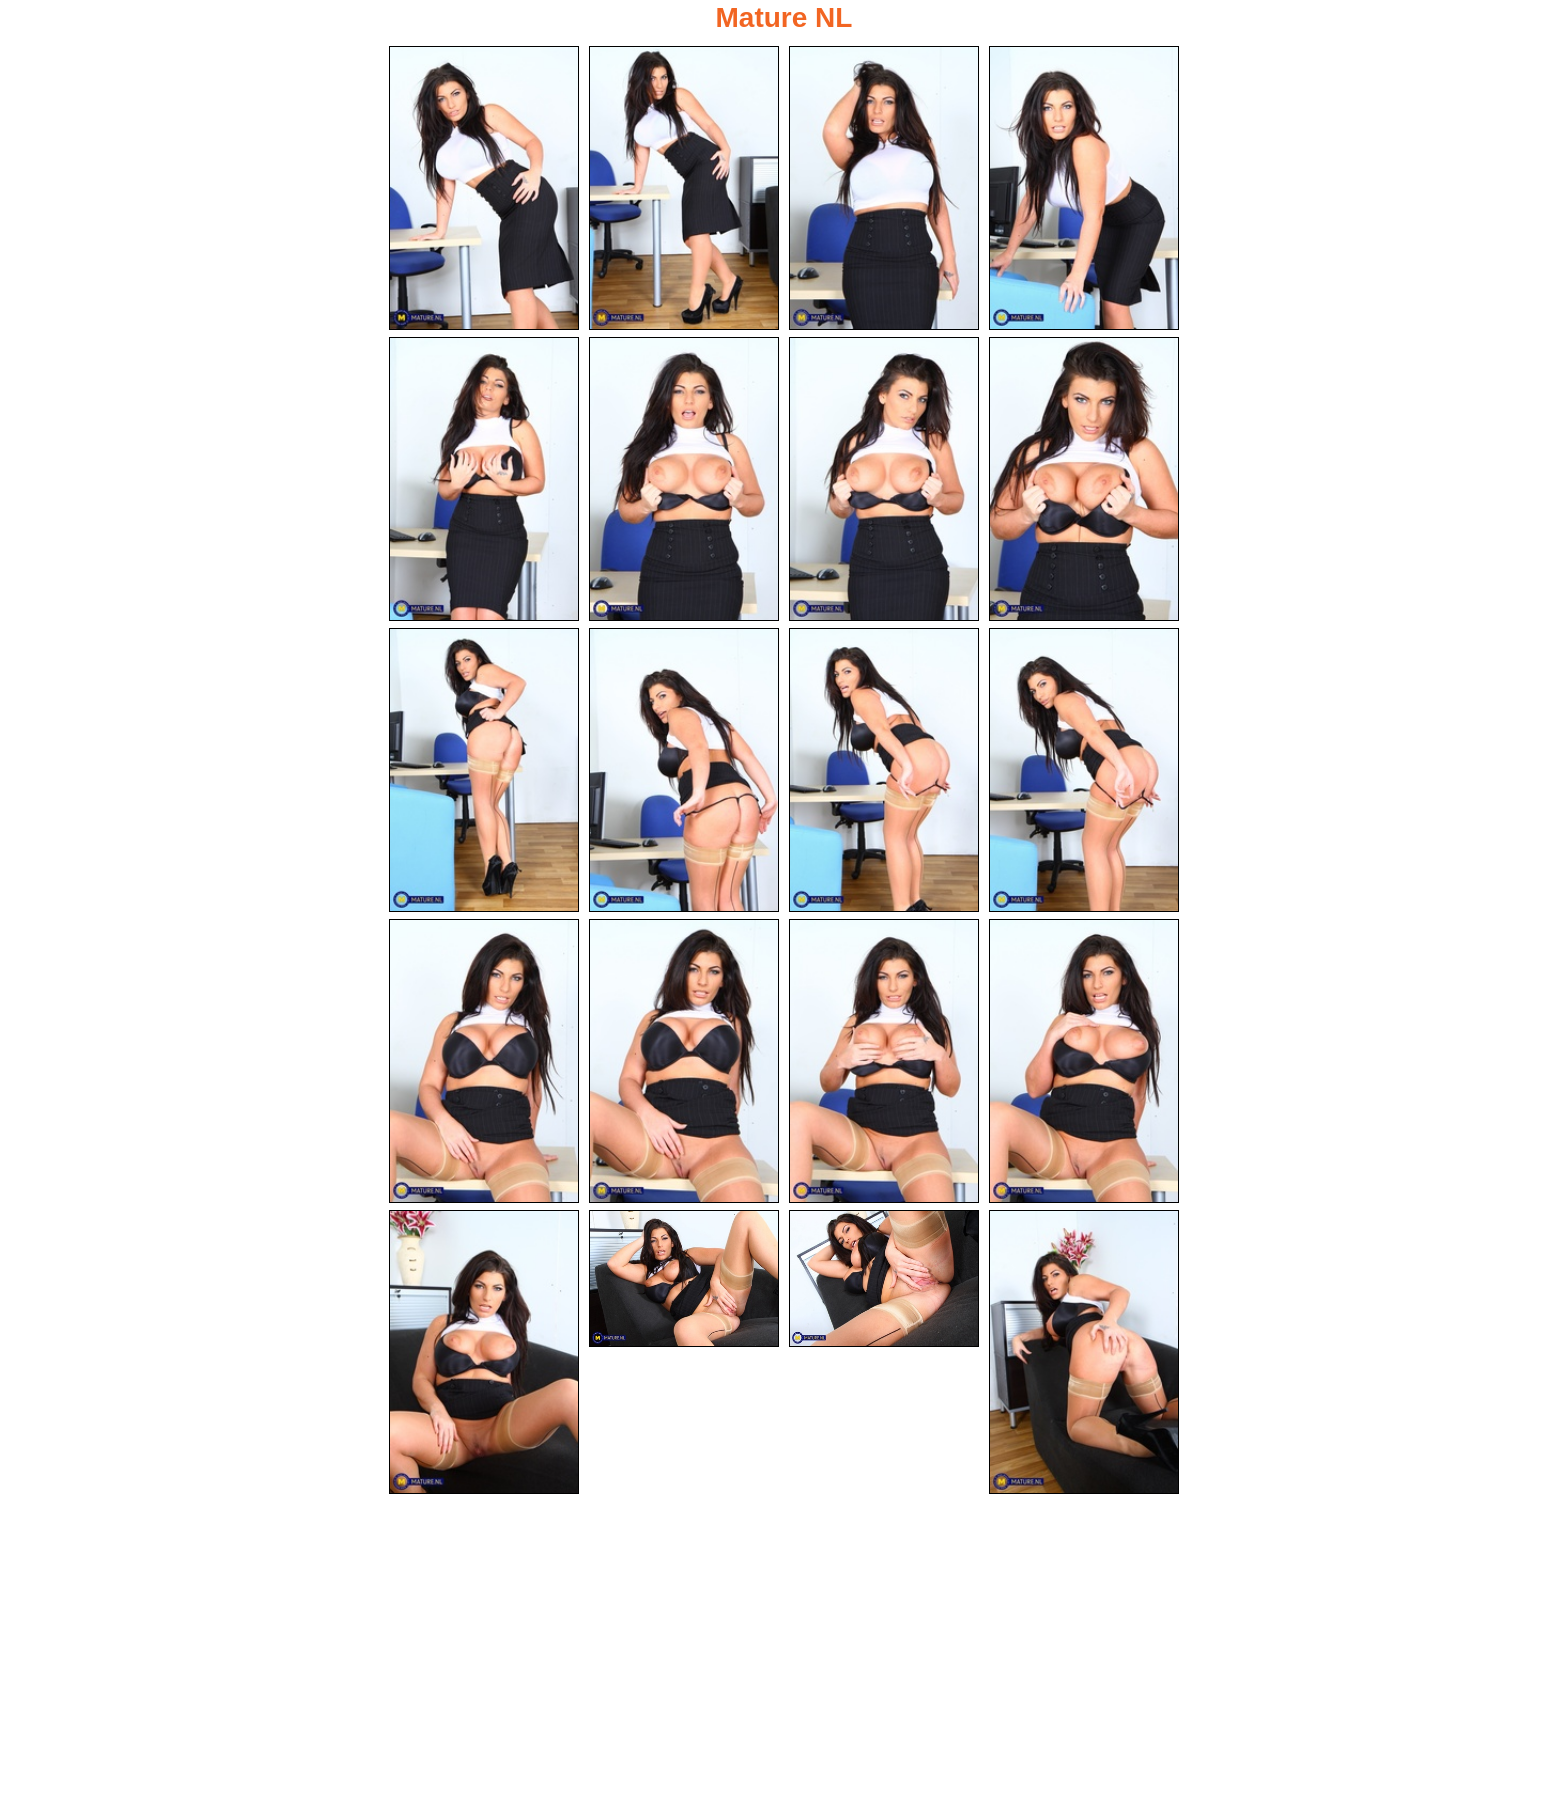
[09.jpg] (484, 770)
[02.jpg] (684, 188)
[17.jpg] (484, 1352)
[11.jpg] (884, 770)
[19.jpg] (884, 1278)
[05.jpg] (484, 479)
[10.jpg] (684, 770)
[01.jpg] (484, 188)
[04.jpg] (1084, 188)
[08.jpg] (1084, 479)
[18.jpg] (684, 1278)
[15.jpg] (884, 1061)
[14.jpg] (684, 1061)
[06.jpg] (684, 479)
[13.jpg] (484, 1061)
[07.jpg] (884, 479)
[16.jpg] (1084, 1061)
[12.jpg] (1084, 770)
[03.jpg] (884, 188)
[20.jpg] (1084, 1352)
